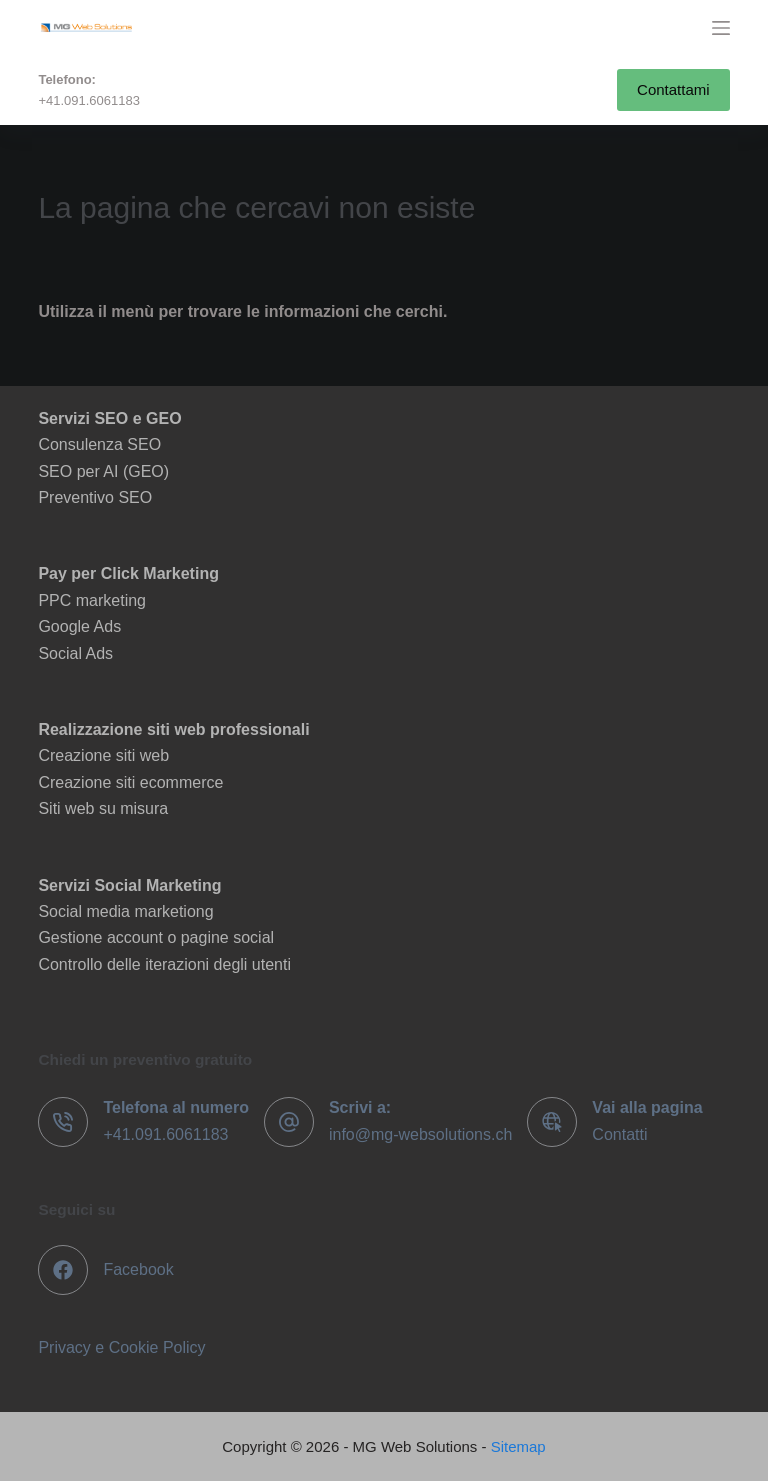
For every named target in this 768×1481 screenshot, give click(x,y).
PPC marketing (92, 600)
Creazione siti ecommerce (130, 782)
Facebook (138, 1269)
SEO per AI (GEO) (103, 471)
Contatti (619, 1134)
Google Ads (79, 626)
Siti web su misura (103, 808)
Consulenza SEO (99, 444)
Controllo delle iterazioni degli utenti (164, 964)
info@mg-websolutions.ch (420, 1134)
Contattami (673, 89)
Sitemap (518, 1446)
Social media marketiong (125, 911)
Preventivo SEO (95, 497)
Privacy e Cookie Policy (121, 1347)
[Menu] (721, 28)
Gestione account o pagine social (156, 937)
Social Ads (75, 653)
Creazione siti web (103, 755)
